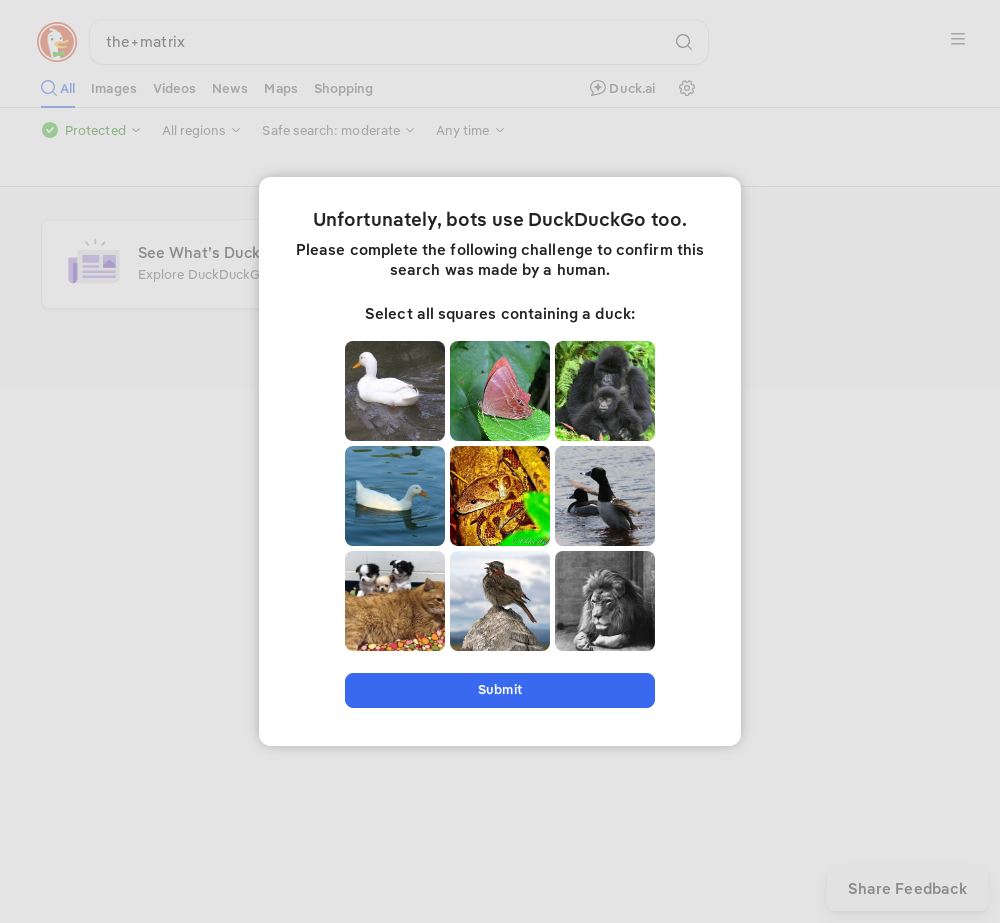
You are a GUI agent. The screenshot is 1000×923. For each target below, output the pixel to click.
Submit (499, 689)
